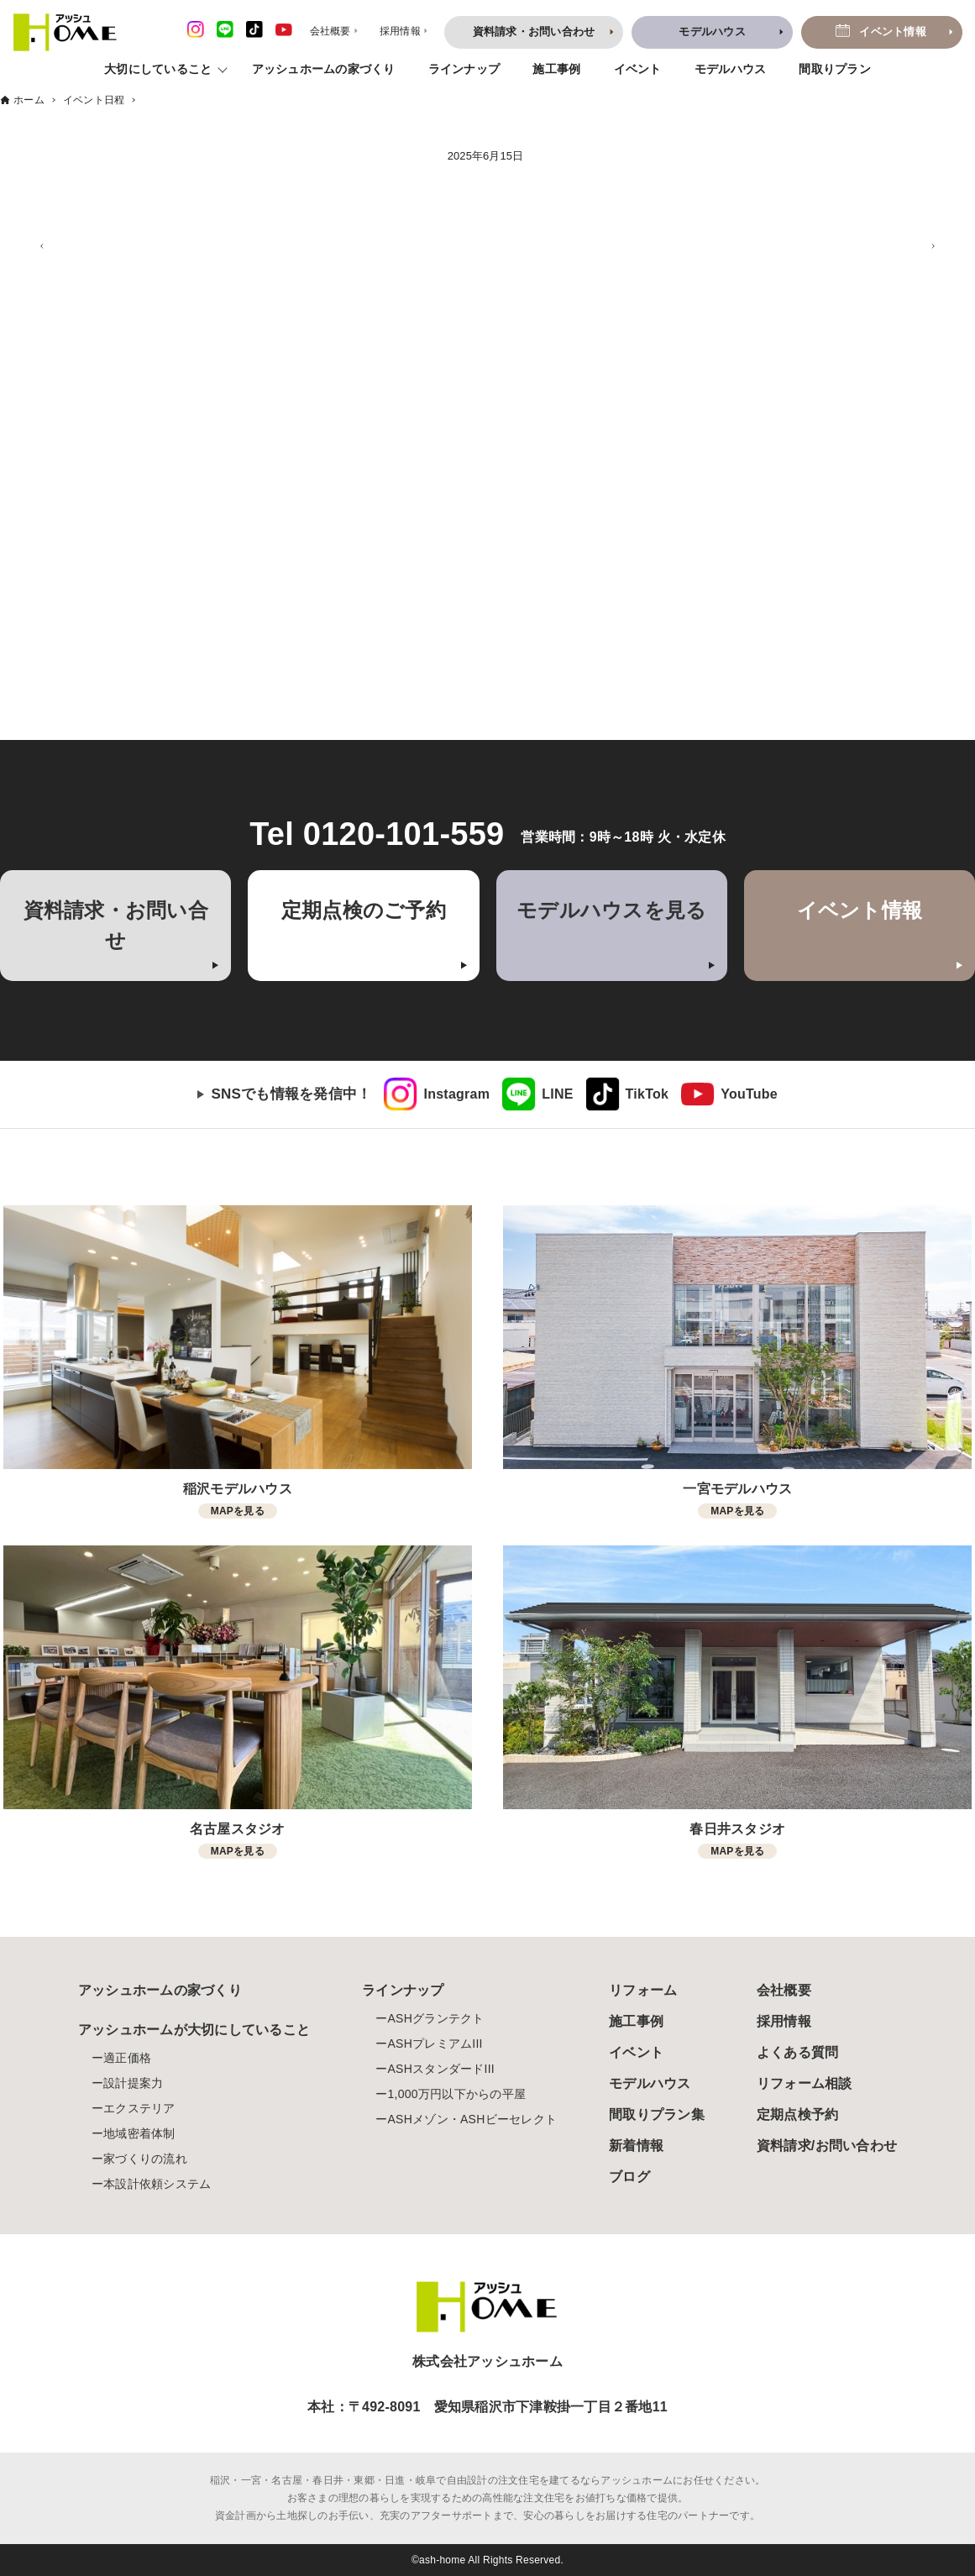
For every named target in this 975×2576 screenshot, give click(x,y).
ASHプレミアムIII (434, 2043)
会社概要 (784, 1990)
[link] (437, 1094)
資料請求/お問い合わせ (827, 2145)
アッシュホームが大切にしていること (194, 2030)
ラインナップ (464, 69)
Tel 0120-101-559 (376, 834)
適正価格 (127, 2057)
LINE (557, 1094)
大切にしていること (158, 69)
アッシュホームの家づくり (324, 69)
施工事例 (556, 69)
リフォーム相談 (804, 2083)
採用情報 (784, 2021)
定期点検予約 (798, 2114)
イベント (638, 69)
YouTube (749, 1094)
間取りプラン (835, 69)
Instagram (456, 1094)
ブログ (629, 2176)
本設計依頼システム (157, 2183)
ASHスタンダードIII (440, 2068)
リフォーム (643, 1990)
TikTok (647, 1094)
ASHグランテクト (435, 2018)
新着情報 (636, 2145)
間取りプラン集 (657, 2114)
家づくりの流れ (145, 2158)
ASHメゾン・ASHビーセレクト (472, 2119)
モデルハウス (731, 69)
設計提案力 (133, 2083)
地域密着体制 (139, 2133)
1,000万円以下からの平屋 (456, 2094)
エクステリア (139, 2108)
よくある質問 (798, 2052)
